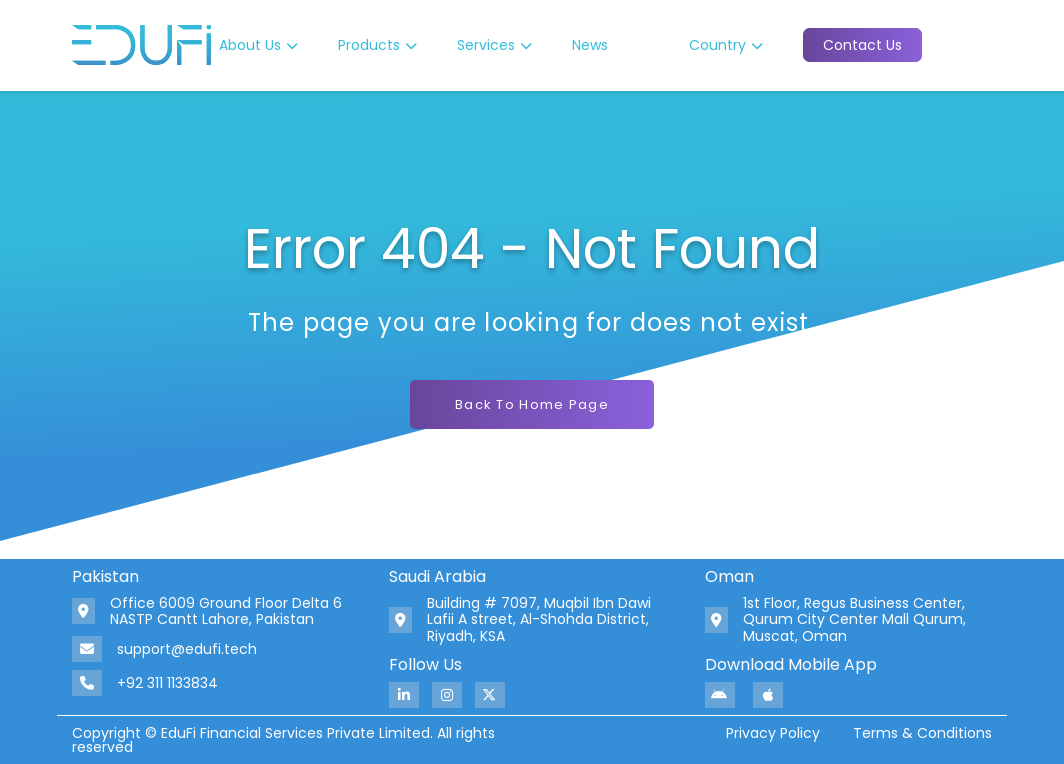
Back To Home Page (532, 404)
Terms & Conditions (922, 733)
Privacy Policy (773, 733)
